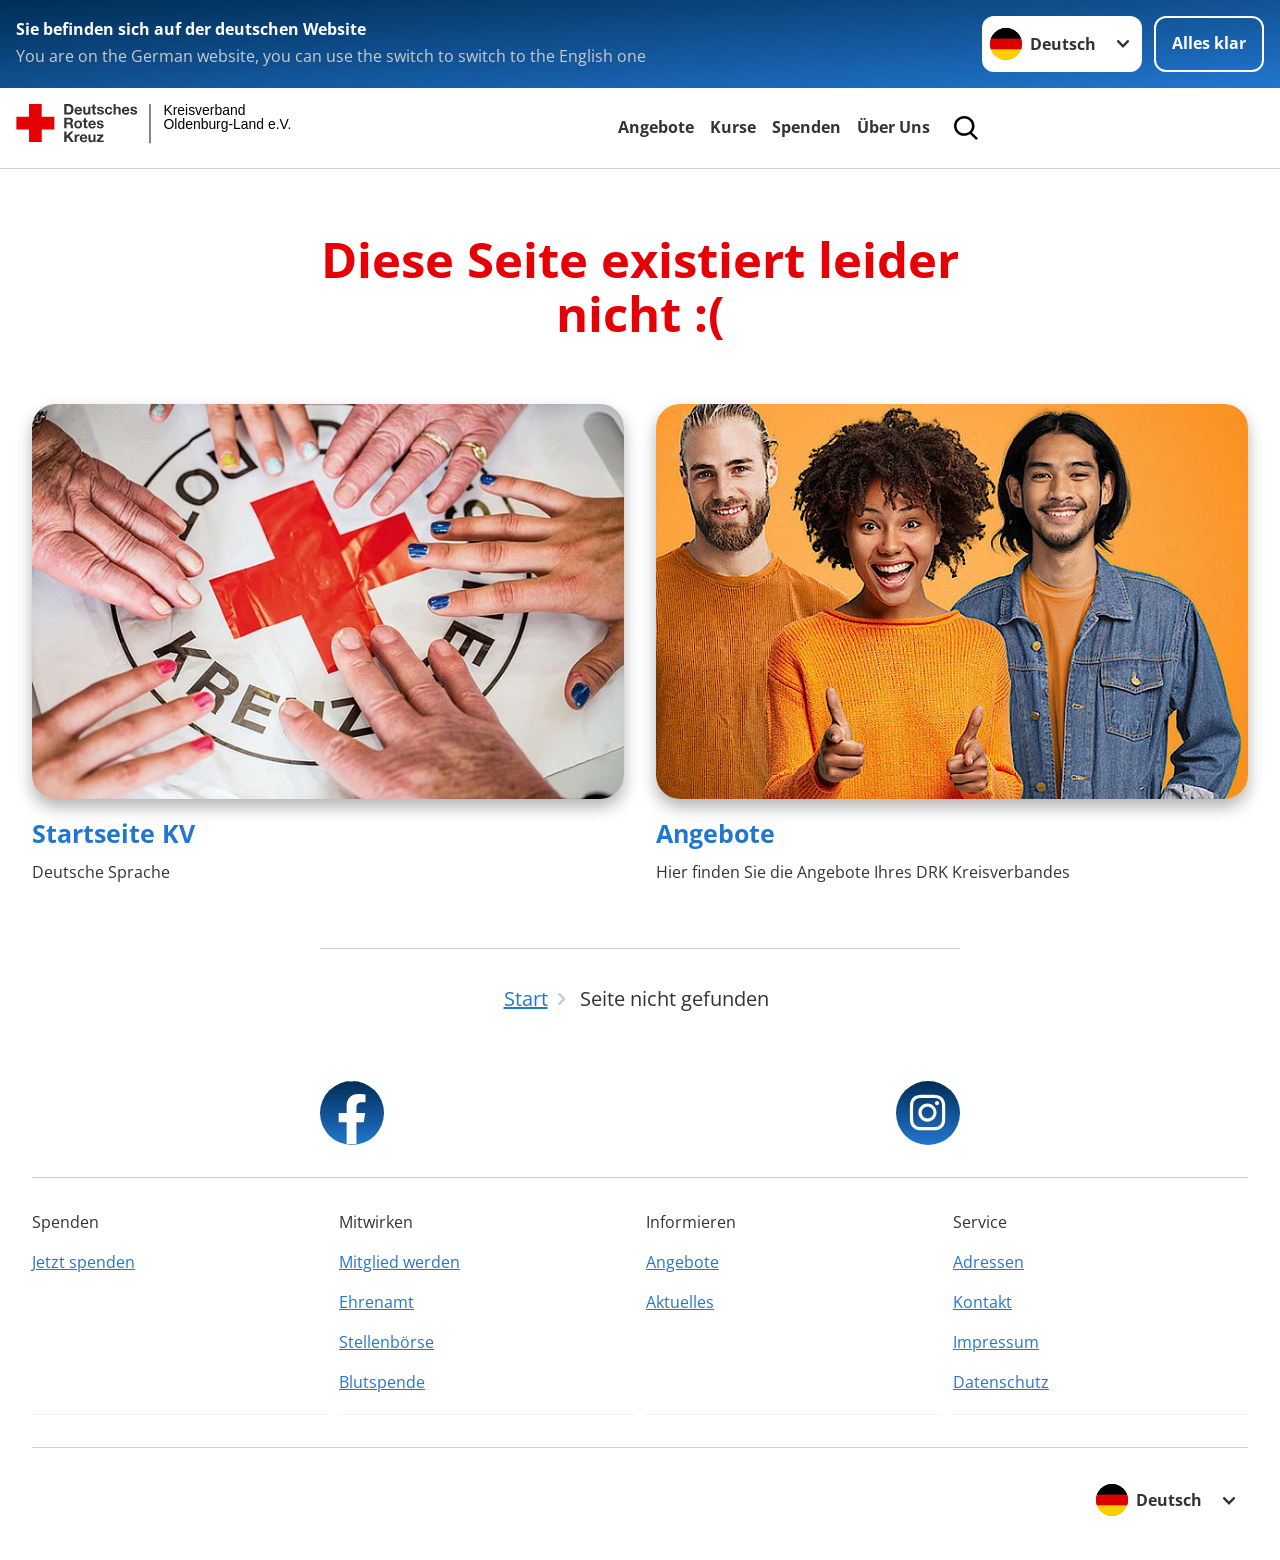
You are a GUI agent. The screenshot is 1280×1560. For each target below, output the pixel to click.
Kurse (733, 127)
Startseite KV (113, 833)
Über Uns (893, 127)
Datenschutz (1001, 1382)
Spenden (806, 127)
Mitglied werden (399, 1262)
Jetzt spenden (83, 1262)
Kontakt (982, 1302)
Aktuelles (680, 1302)
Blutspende (382, 1382)
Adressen (988, 1262)
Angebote (656, 127)
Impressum (996, 1342)
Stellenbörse (386, 1342)
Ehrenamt (376, 1302)
